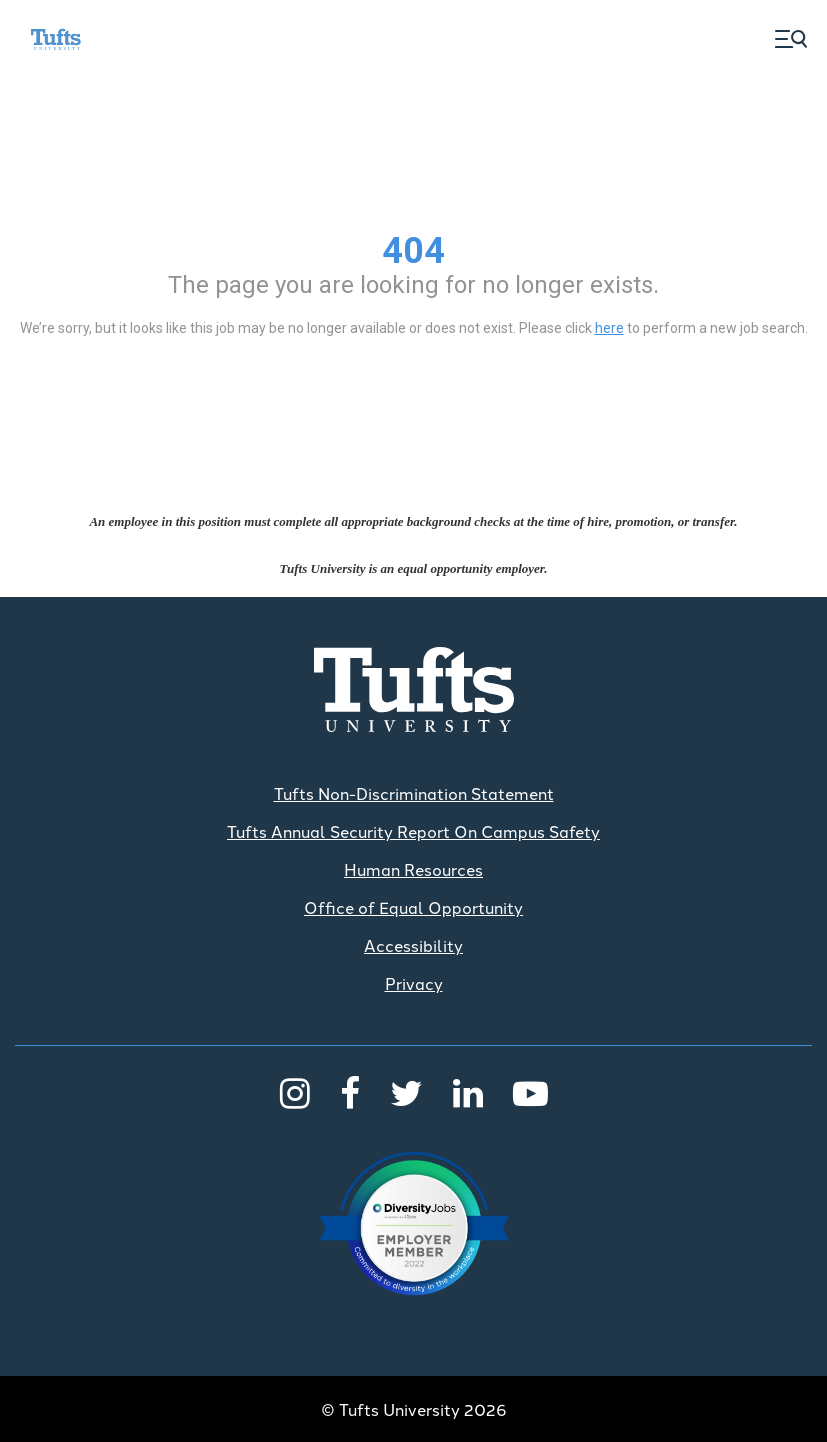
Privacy (414, 983)
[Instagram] (295, 1091)
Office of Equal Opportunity (413, 907)
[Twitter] (406, 1091)
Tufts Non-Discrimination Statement (414, 793)
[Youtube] (530, 1091)
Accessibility (413, 945)
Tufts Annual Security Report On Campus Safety (413, 831)
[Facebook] (350, 1091)
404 (413, 251)
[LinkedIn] (468, 1091)
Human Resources (413, 869)
